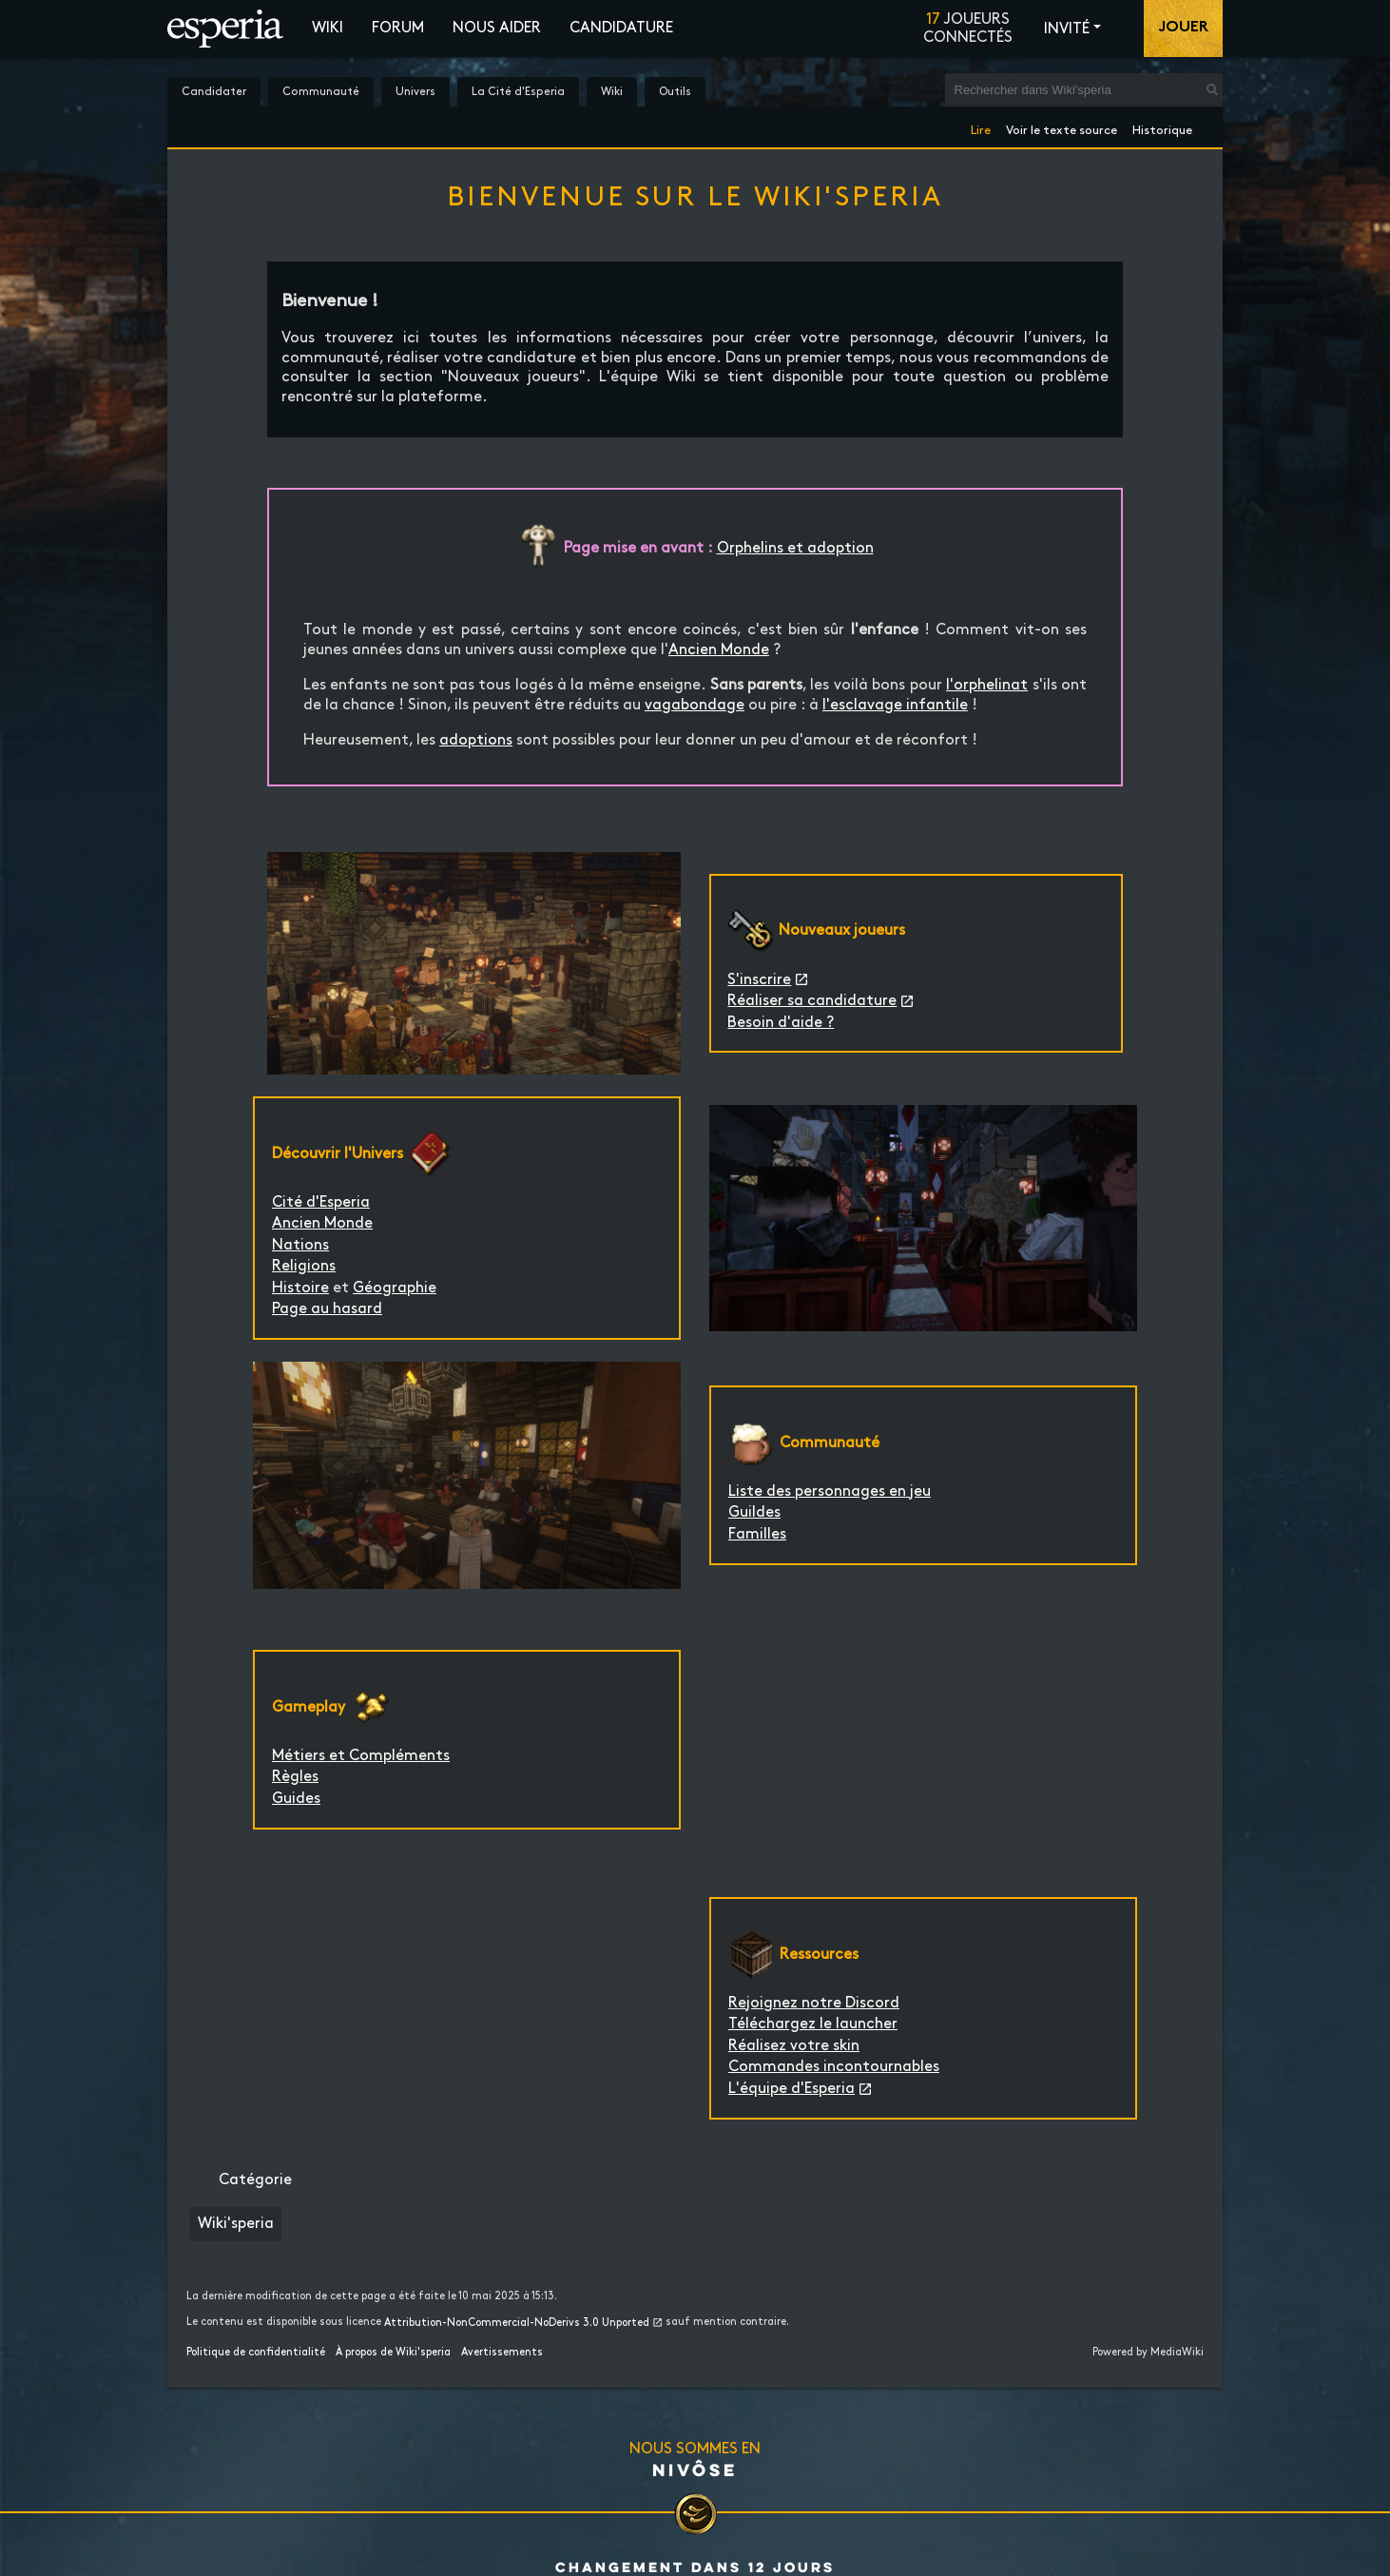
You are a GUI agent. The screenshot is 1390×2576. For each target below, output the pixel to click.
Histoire (300, 1288)
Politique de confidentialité (255, 2352)
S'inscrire (759, 980)
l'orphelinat (987, 685)
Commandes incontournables (833, 2067)
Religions (304, 1266)
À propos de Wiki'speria (393, 2352)
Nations (300, 1245)
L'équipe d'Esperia (791, 2089)
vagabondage (694, 705)
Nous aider (497, 28)
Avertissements (502, 2352)
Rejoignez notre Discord (813, 2003)
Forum (398, 28)
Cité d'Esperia (321, 1202)
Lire (981, 127)
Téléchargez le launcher (813, 2024)
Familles (757, 1534)
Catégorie (255, 2180)
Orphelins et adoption (795, 548)
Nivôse (695, 2469)
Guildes (754, 1512)
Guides (296, 1799)
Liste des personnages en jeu (829, 1491)
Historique (1162, 127)
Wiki (327, 28)
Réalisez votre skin (793, 2046)
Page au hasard (327, 1309)
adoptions (475, 740)
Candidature (621, 28)
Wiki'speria (236, 2224)
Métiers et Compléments (361, 1756)
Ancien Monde (718, 650)
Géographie (394, 1288)
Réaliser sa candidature (812, 1001)
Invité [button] (1067, 29)
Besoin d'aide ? (780, 1023)
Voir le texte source (1061, 127)
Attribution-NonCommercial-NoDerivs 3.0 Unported (516, 2323)
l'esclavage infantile (895, 705)
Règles (295, 1777)
